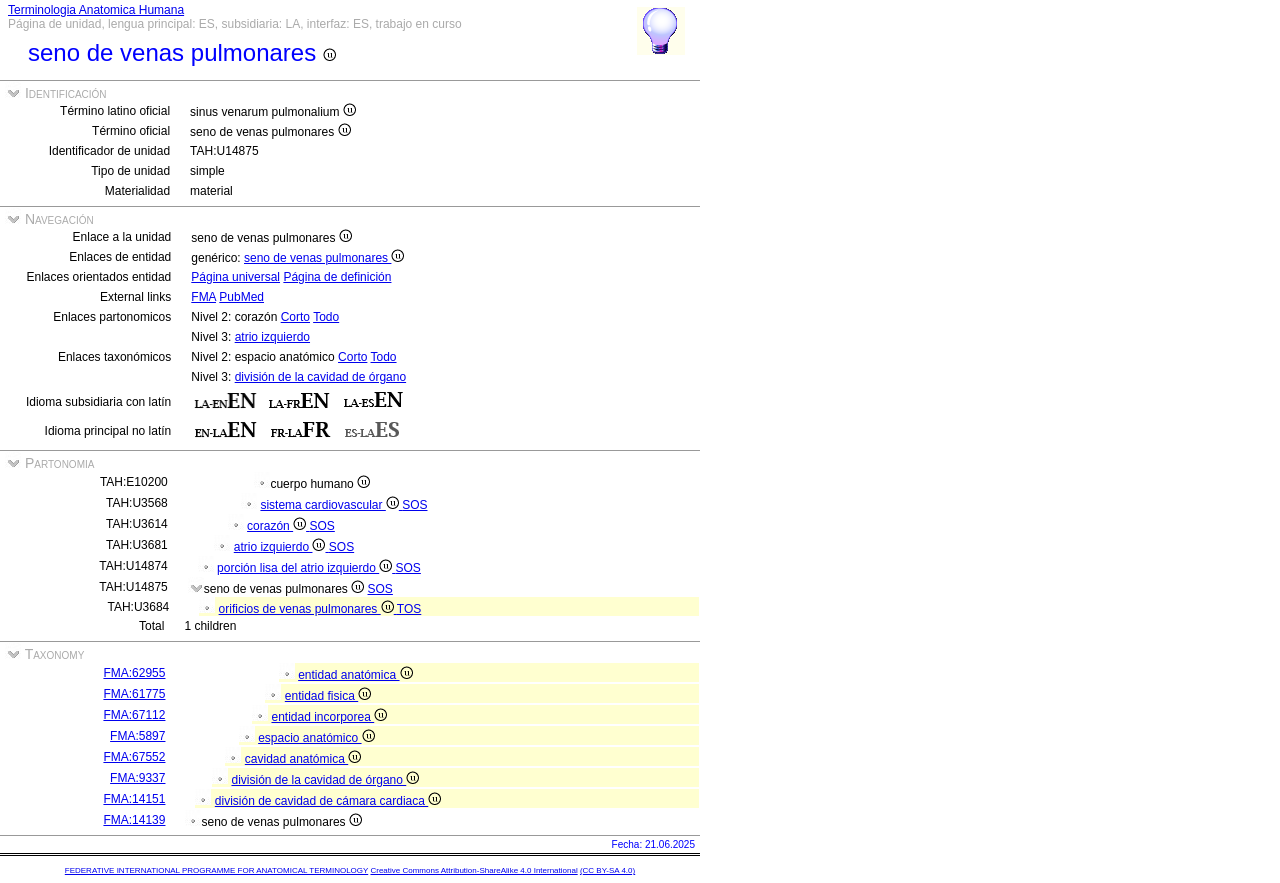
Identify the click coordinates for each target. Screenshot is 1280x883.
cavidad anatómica (303, 759)
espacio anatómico (316, 738)
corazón (278, 526)
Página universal (235, 277)
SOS (414, 505)
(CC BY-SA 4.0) (607, 870)
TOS (409, 609)
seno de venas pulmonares (324, 258)
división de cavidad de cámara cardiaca (328, 801)
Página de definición (337, 277)
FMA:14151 (134, 799)
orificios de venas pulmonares (308, 609)
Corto (295, 317)
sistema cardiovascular (331, 505)
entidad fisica (328, 696)
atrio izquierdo (272, 337)
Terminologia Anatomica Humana (96, 10)
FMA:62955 (134, 673)
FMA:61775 (134, 694)
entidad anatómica (355, 675)
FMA (203, 297)
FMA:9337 (137, 778)
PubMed (241, 297)
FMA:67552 (134, 757)
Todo (326, 317)
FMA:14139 (134, 820)
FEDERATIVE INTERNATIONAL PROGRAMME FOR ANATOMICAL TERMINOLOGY (216, 870)
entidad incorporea (329, 717)
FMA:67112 (134, 715)
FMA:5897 (137, 736)
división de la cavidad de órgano (320, 377)
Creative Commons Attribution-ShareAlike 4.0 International (473, 870)
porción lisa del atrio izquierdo (306, 568)
